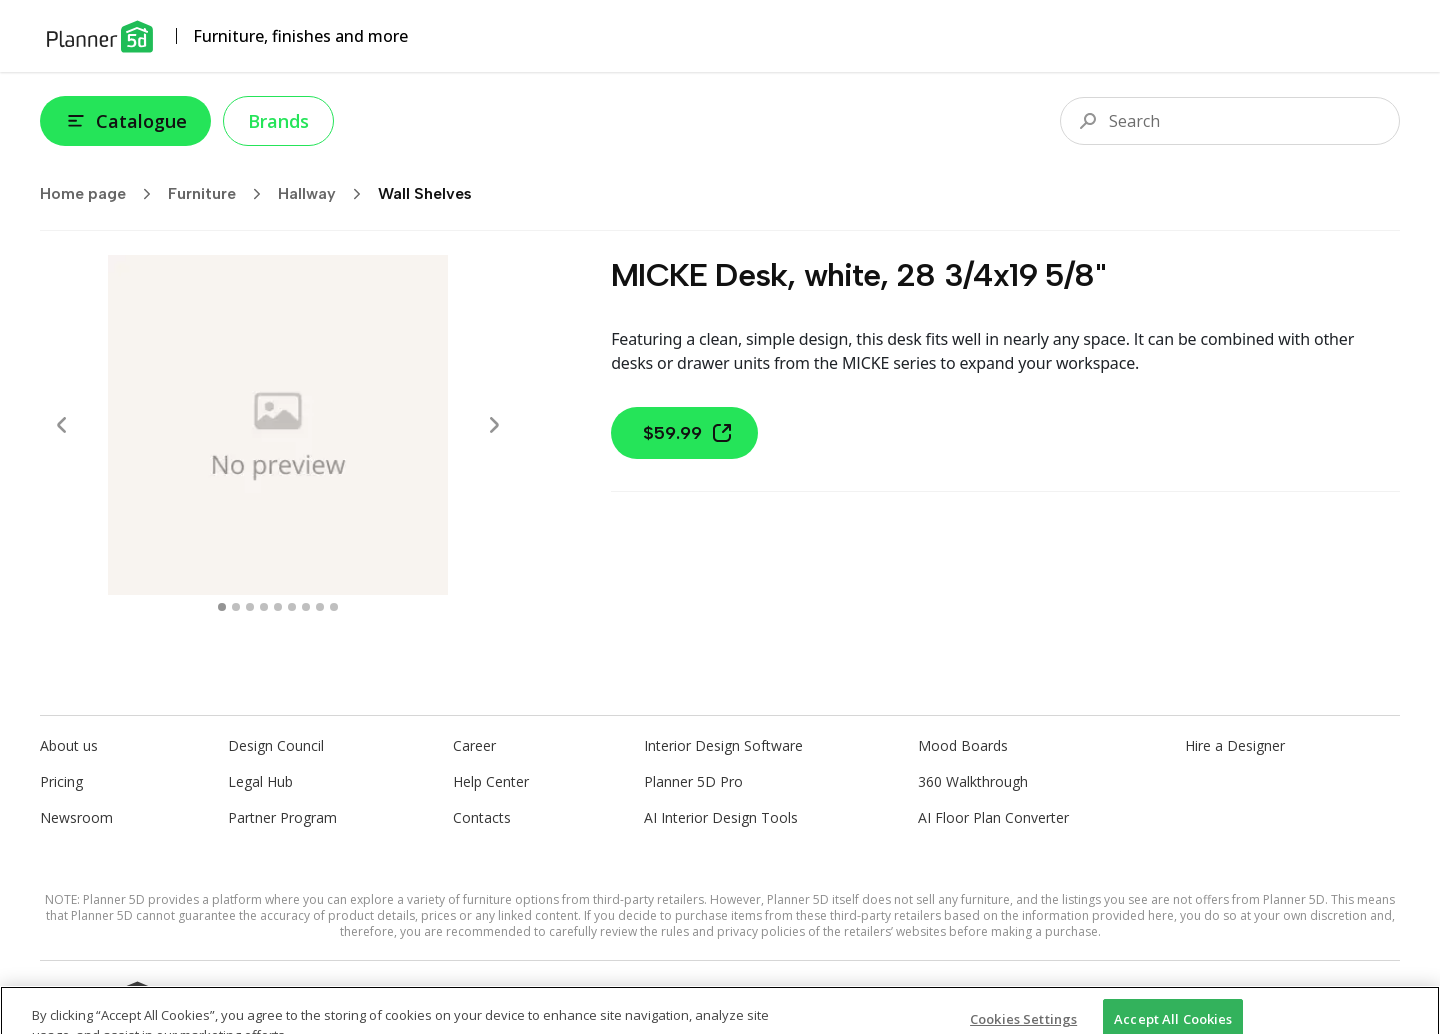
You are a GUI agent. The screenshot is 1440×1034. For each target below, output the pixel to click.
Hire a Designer (1235, 745)
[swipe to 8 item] (334, 607)
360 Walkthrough (973, 781)
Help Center (491, 781)
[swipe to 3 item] (264, 607)
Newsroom (76, 817)
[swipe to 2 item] (250, 607)
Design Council (276, 745)
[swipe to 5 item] (292, 607)
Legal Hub (260, 781)
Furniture (221, 194)
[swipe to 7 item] (320, 607)
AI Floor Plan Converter (993, 817)
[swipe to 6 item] (306, 607)
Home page (102, 194)
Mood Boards (963, 745)
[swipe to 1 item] (236, 607)
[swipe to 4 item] (278, 607)
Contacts (482, 817)
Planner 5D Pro (693, 781)
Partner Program (282, 817)
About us (69, 745)
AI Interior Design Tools (721, 817)
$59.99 (688, 433)
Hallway (326, 194)
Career (474, 745)
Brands (278, 121)
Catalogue (125, 121)
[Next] (494, 425)
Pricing (61, 781)
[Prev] (62, 425)
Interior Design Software (723, 745)
